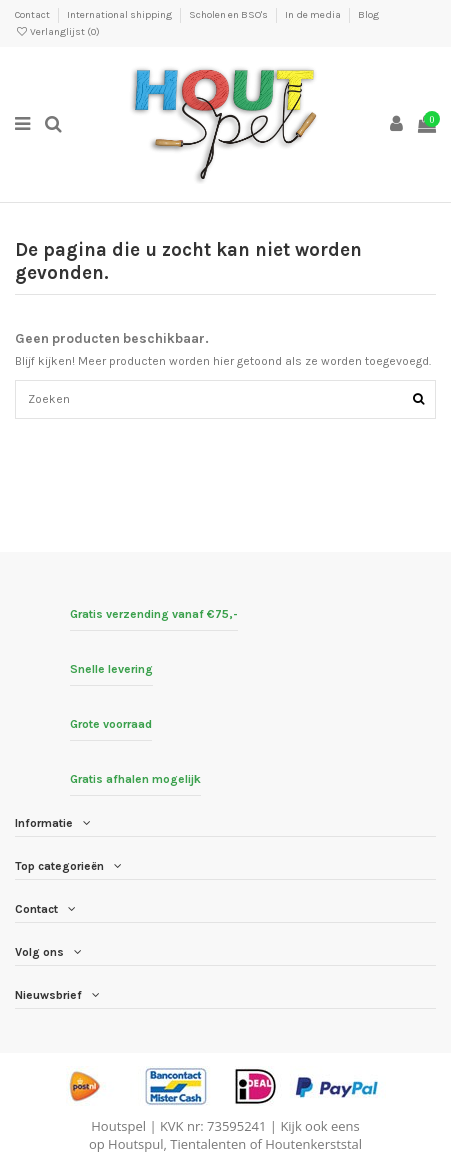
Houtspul (135, 1144)
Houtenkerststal (313, 1144)
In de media (314, 15)
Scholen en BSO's (229, 15)
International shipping (120, 15)
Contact (33, 15)
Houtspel (118, 1126)
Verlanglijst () (57, 32)
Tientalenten (208, 1144)
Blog (368, 15)
